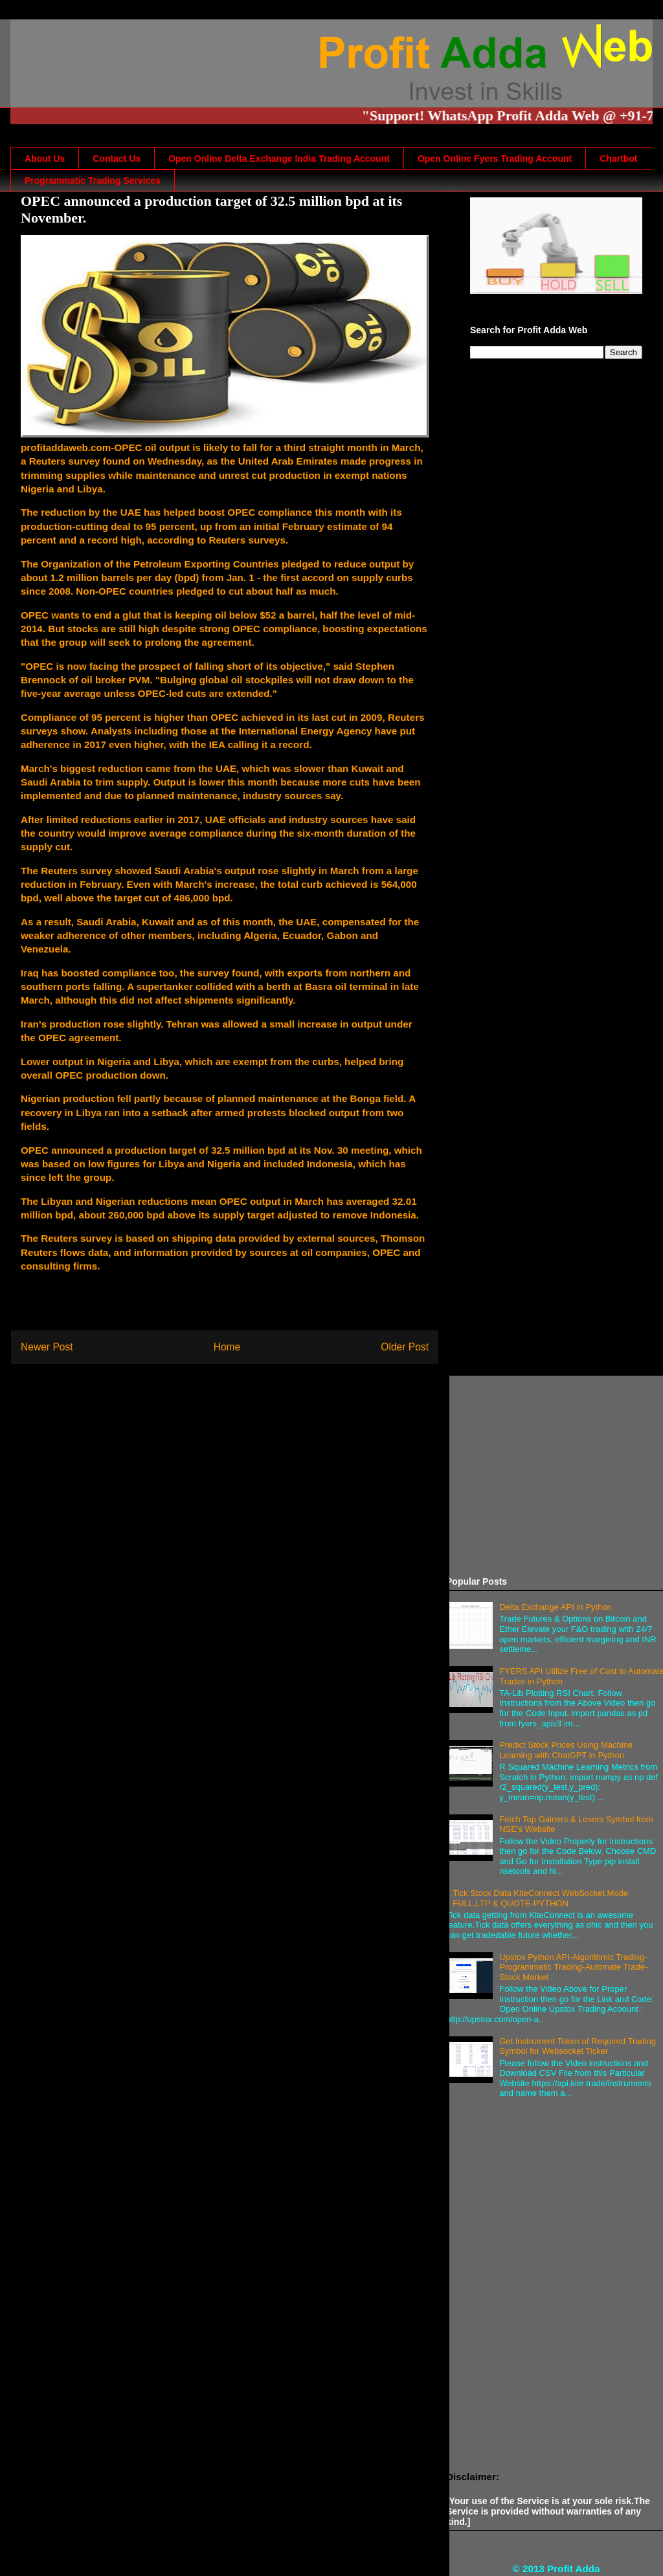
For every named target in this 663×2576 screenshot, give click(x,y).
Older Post (405, 1346)
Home (227, 1346)
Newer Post (47, 1346)
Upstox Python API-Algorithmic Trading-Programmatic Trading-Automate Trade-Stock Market (573, 1967)
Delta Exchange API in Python (555, 1607)
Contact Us (116, 158)
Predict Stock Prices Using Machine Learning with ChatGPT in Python (566, 1750)
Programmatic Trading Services (93, 180)
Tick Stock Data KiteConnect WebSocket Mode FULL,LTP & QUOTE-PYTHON (540, 1898)
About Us (45, 158)
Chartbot (618, 158)
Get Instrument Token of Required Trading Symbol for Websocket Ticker (577, 2046)
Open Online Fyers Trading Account (495, 158)
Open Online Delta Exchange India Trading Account (279, 158)
